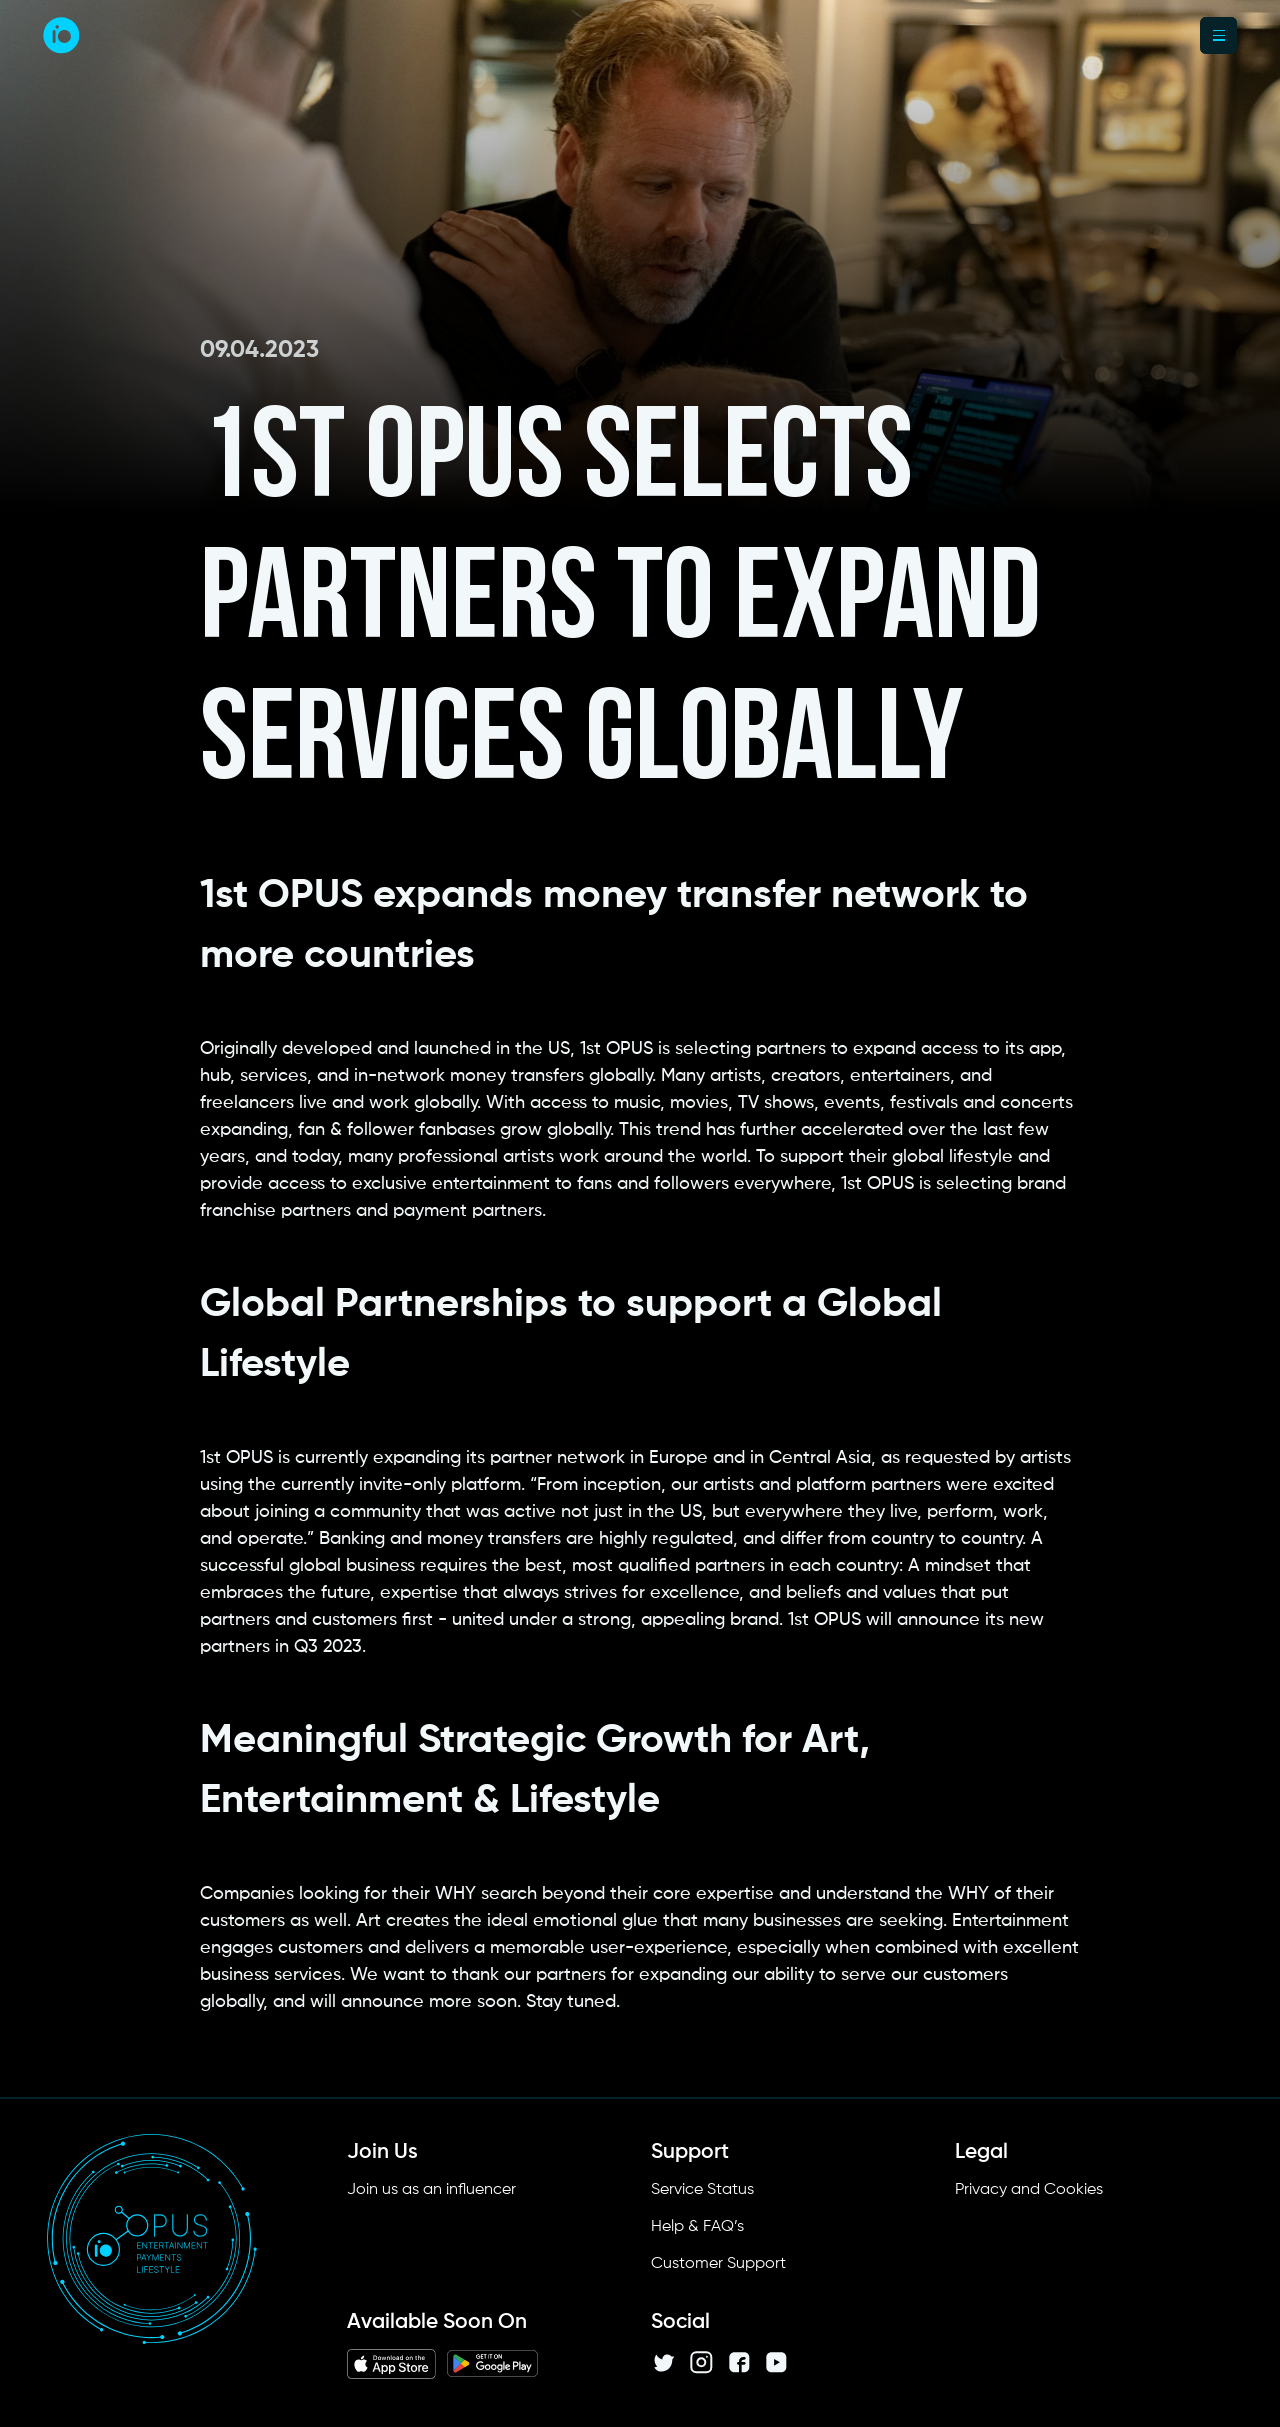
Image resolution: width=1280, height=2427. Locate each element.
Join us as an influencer (431, 2190)
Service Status (702, 2190)
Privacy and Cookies (1029, 2190)
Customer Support (718, 2264)
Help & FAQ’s (697, 2227)
